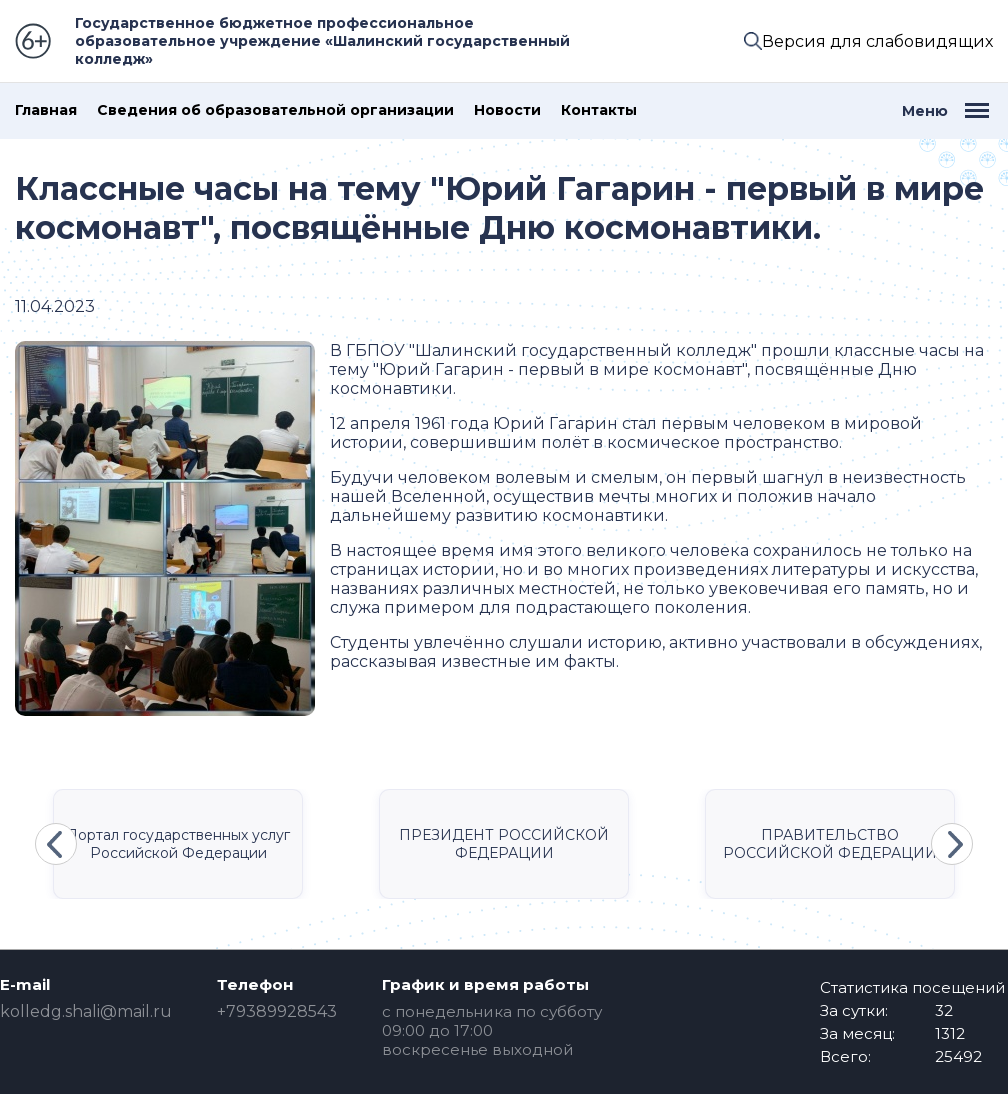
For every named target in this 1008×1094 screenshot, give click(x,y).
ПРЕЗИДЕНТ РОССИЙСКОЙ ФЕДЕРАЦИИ (504, 844)
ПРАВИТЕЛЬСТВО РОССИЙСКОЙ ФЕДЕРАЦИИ (830, 844)
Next (952, 844)
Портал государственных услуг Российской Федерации (178, 844)
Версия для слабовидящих (877, 41)
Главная (46, 110)
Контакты (599, 110)
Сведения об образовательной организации (275, 110)
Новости (507, 110)
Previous (56, 844)
